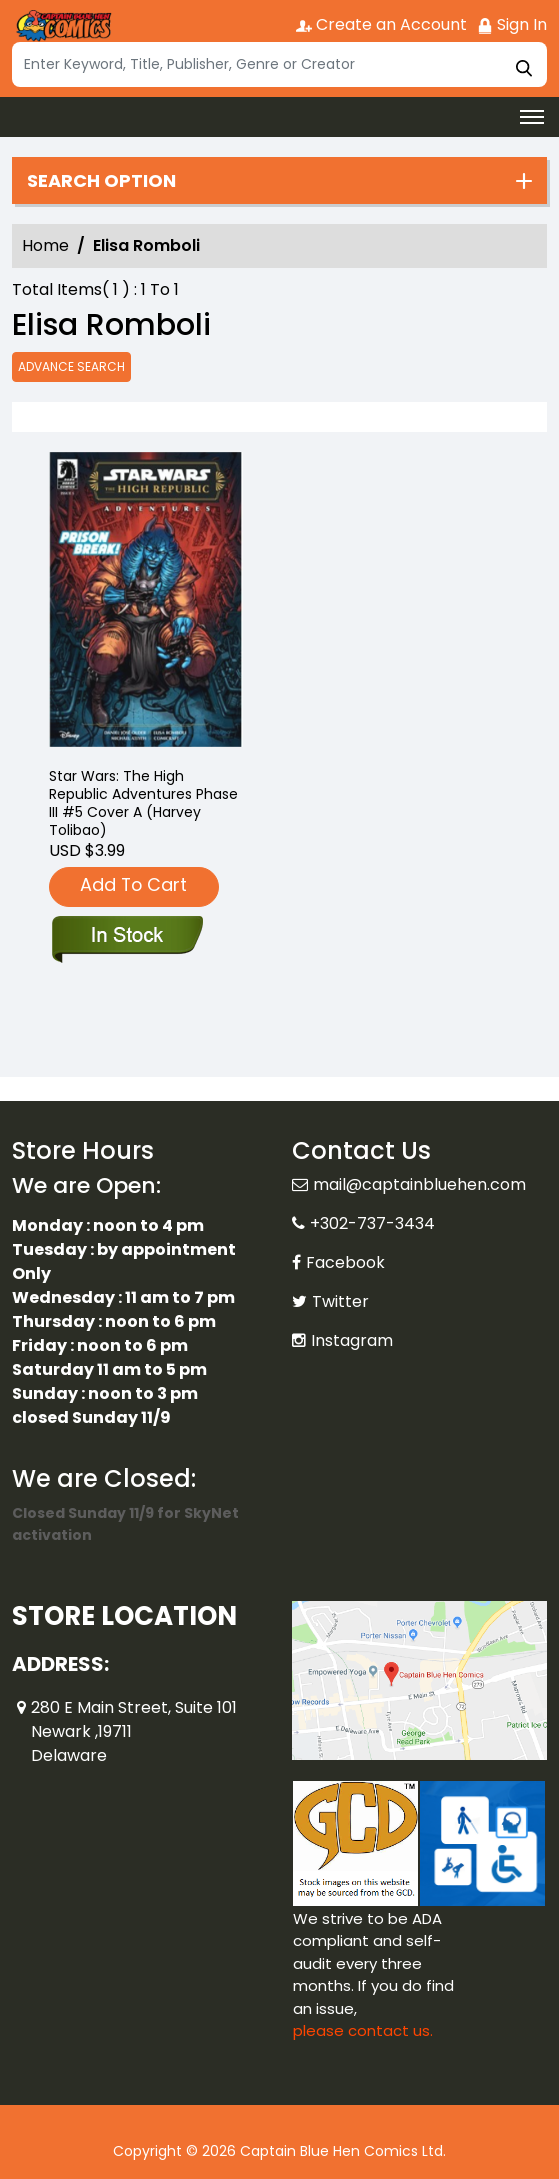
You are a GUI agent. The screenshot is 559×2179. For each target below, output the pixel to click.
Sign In (512, 24)
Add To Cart (133, 884)
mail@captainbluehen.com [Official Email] (419, 1184)
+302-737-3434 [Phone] (372, 1223)
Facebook (345, 1262)
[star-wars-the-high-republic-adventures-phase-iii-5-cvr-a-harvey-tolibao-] (146, 601)
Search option (101, 181)
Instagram (352, 1340)
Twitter (340, 1301)
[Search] (279, 64)
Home (45, 245)
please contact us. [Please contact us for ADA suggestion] (363, 2030)
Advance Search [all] (71, 366)
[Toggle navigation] (532, 117)
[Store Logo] (62, 26)
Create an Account (381, 24)
